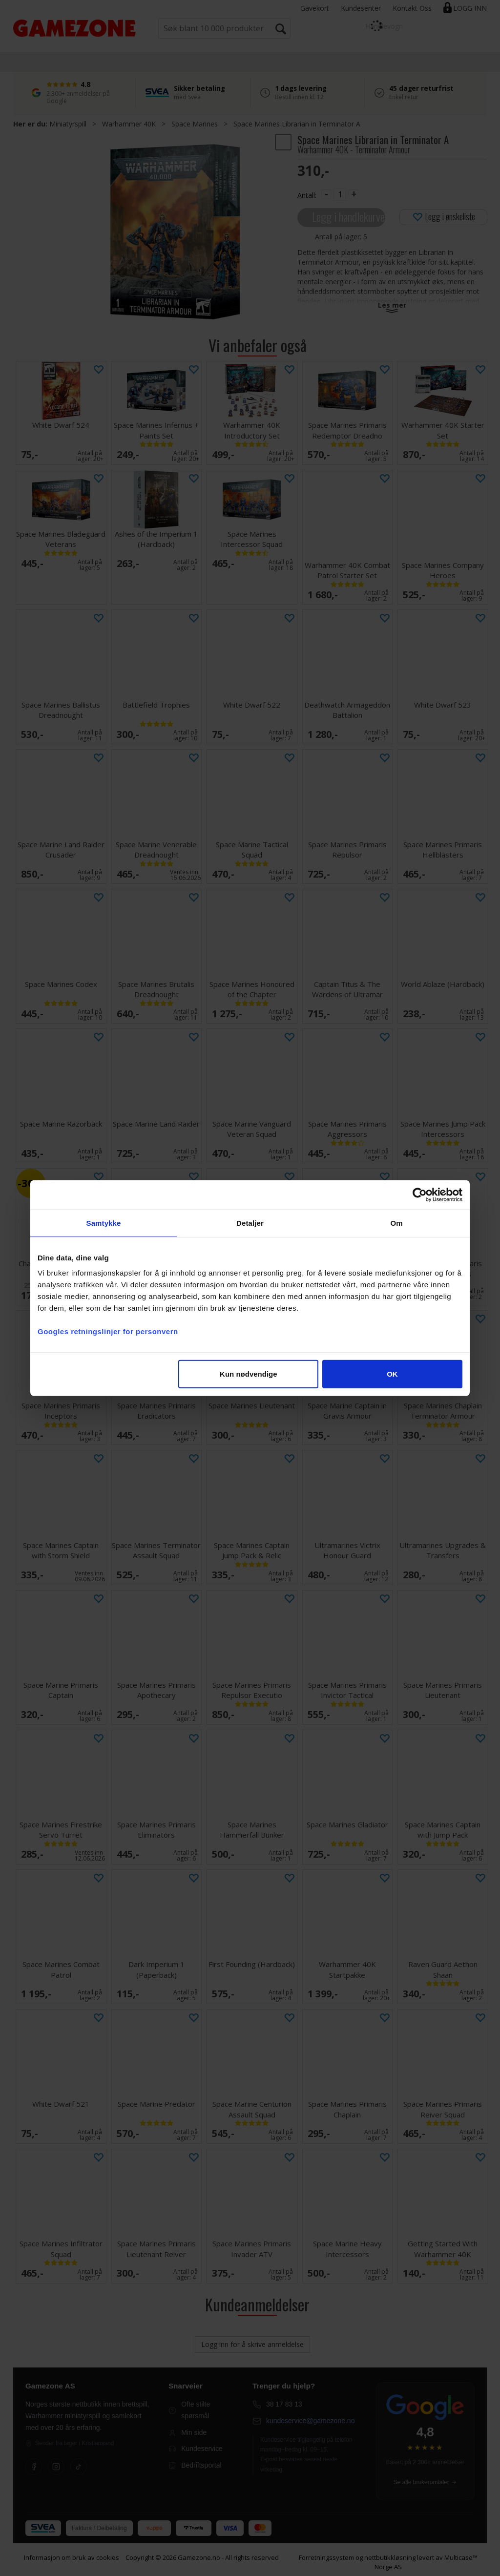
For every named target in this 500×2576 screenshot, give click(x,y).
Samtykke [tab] (103, 1222)
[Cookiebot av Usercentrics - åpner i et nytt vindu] (419, 1194)
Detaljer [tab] (250, 1222)
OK (392, 1374)
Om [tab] (396, 1222)
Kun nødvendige (248, 1374)
